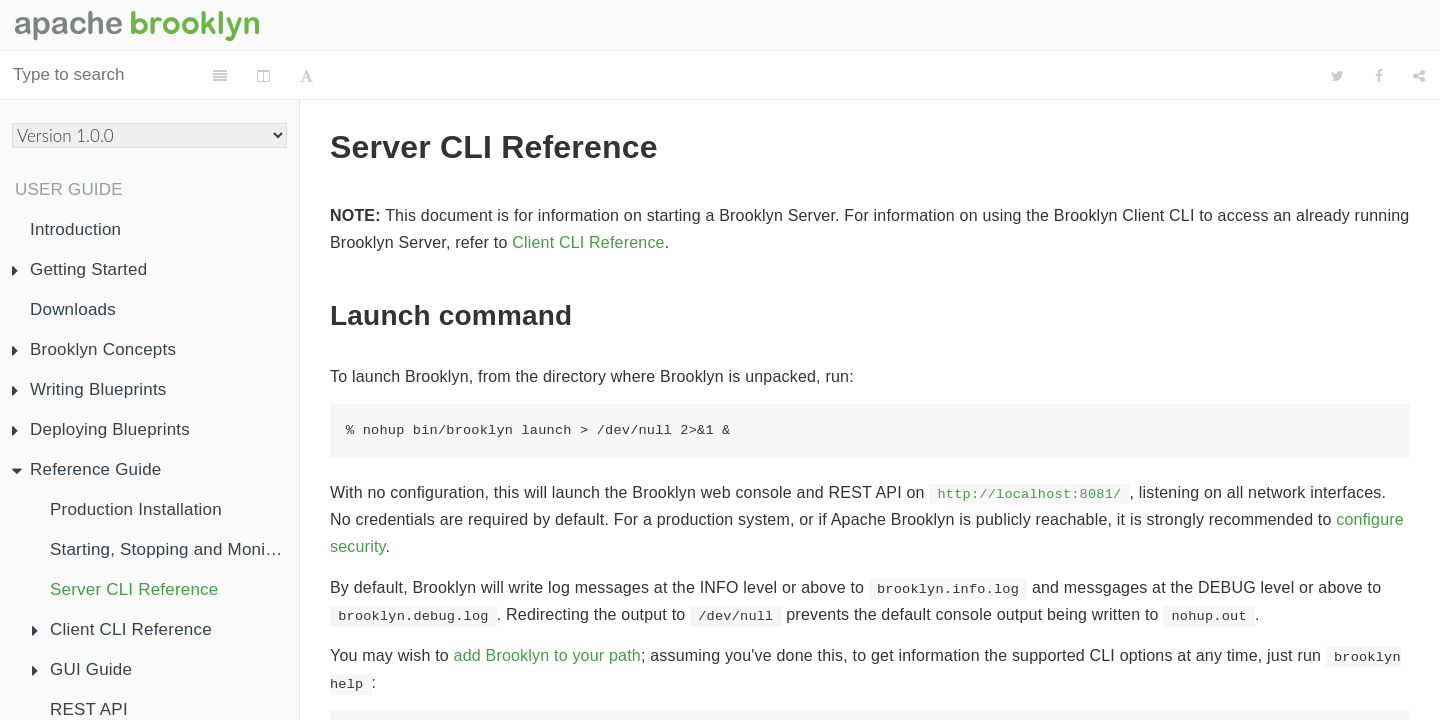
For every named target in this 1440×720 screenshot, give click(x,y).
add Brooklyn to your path (547, 605)
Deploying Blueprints (101, 429)
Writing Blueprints (89, 389)
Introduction (75, 229)
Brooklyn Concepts (94, 349)
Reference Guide (87, 469)
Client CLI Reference (122, 629)
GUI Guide (82, 669)
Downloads (73, 309)
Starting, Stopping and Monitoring (174, 549)
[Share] (1419, 76)
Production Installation (136, 509)
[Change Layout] (365, 76)
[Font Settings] (408, 76)
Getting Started (79, 269)
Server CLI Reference (134, 589)
